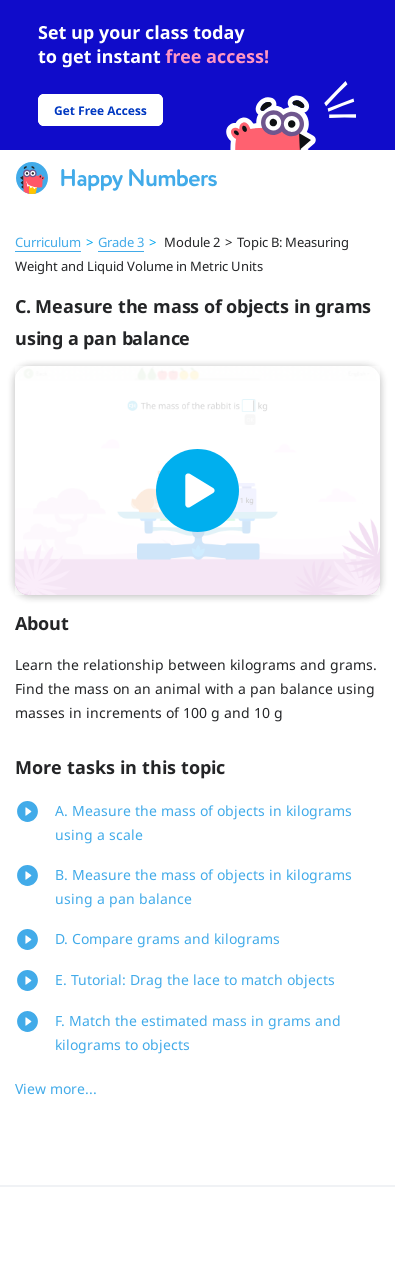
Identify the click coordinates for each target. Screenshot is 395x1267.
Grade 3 (121, 242)
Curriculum (48, 242)
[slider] (197, 75)
